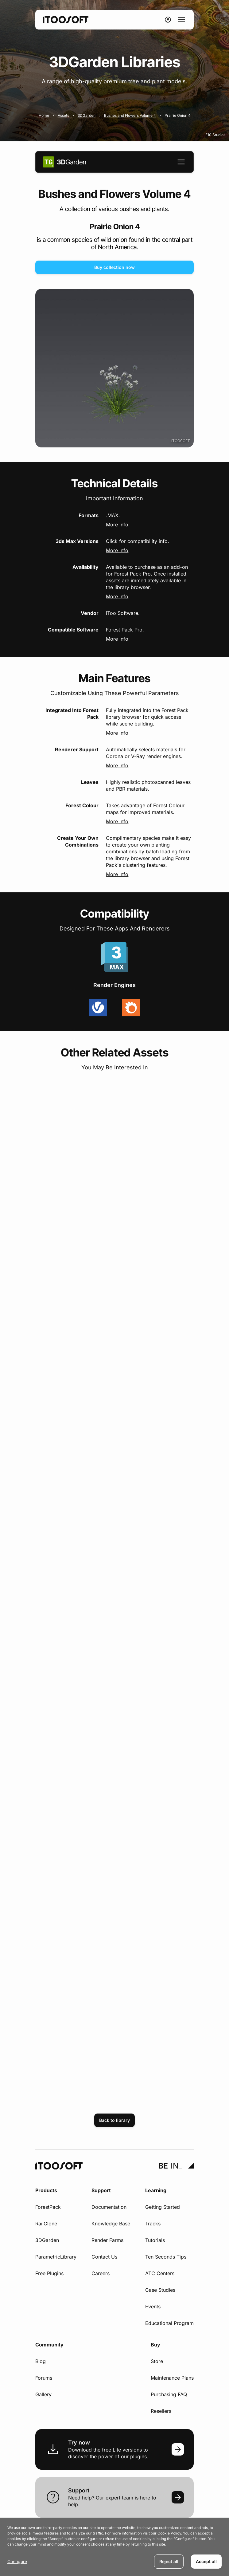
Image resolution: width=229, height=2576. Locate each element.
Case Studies (160, 2290)
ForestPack (48, 2207)
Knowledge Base (110, 2223)
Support (101, 2190)
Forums (43, 2378)
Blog (40, 2361)
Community (49, 2345)
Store (157, 2361)
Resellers (161, 2411)
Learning (155, 2190)
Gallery (43, 2394)
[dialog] (114, 2547)
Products (46, 2190)
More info (117, 524)
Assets (63, 115)
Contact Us (104, 2257)
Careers (100, 2273)
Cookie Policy (169, 2533)
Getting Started (162, 2207)
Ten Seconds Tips (165, 2257)
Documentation (108, 2207)
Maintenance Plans (172, 2378)
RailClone (46, 2223)
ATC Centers (159, 2273)
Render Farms (107, 2240)
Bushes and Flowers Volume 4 (130, 115)
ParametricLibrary (55, 2257)
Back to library (114, 2120)
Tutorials (155, 2240)
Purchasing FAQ (169, 2394)
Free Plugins (49, 2273)
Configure (17, 2561)
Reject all (168, 2561)
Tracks (153, 2223)
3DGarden (86, 115)
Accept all (206, 2561)
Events (153, 2306)
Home (44, 115)
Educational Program (169, 2323)
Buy (155, 2345)
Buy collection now (114, 267)
